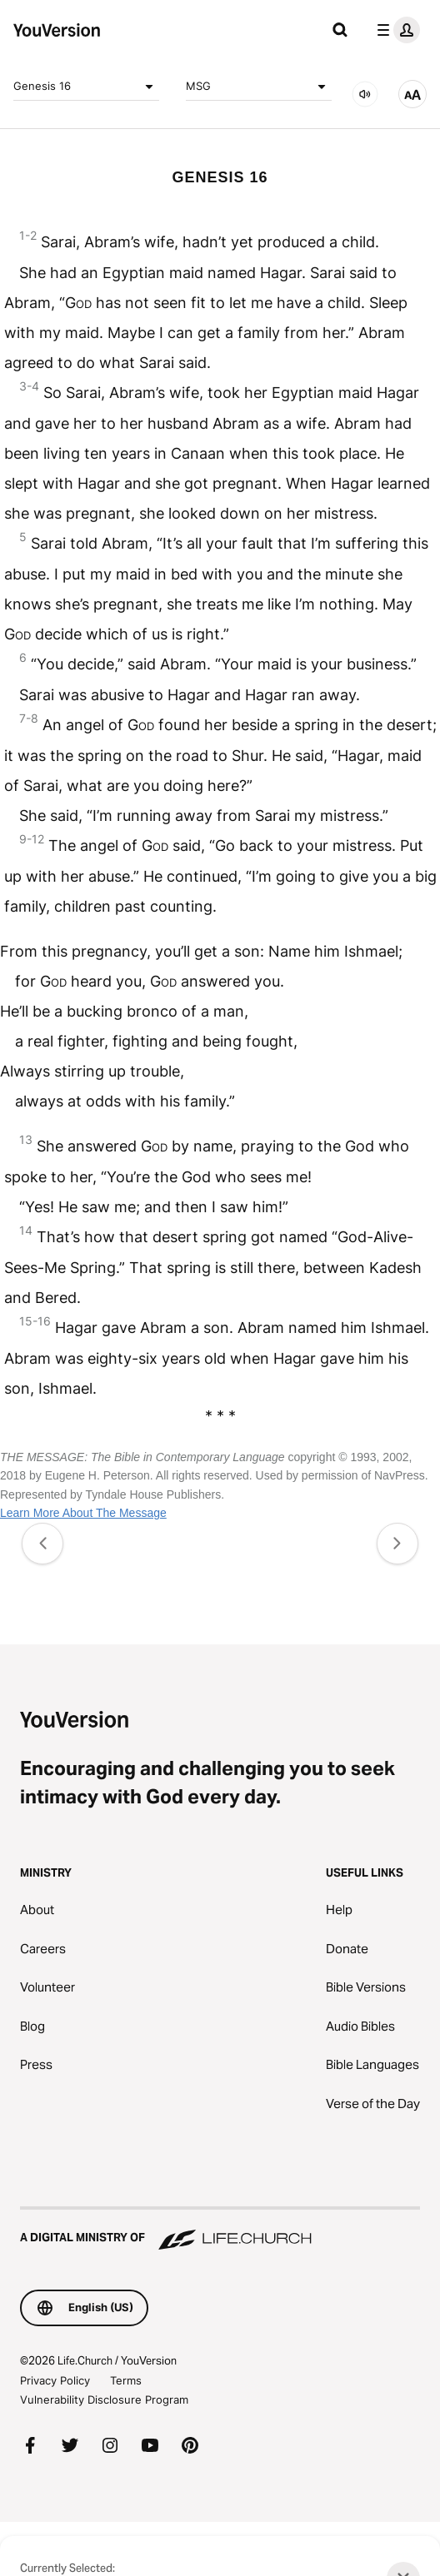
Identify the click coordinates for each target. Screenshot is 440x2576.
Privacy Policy (55, 2380)
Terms (126, 2380)
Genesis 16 (86, 87)
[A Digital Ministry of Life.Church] (220, 2230)
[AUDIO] (365, 94)
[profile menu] (395, 30)
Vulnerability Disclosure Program (104, 2399)
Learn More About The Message (83, 1512)
